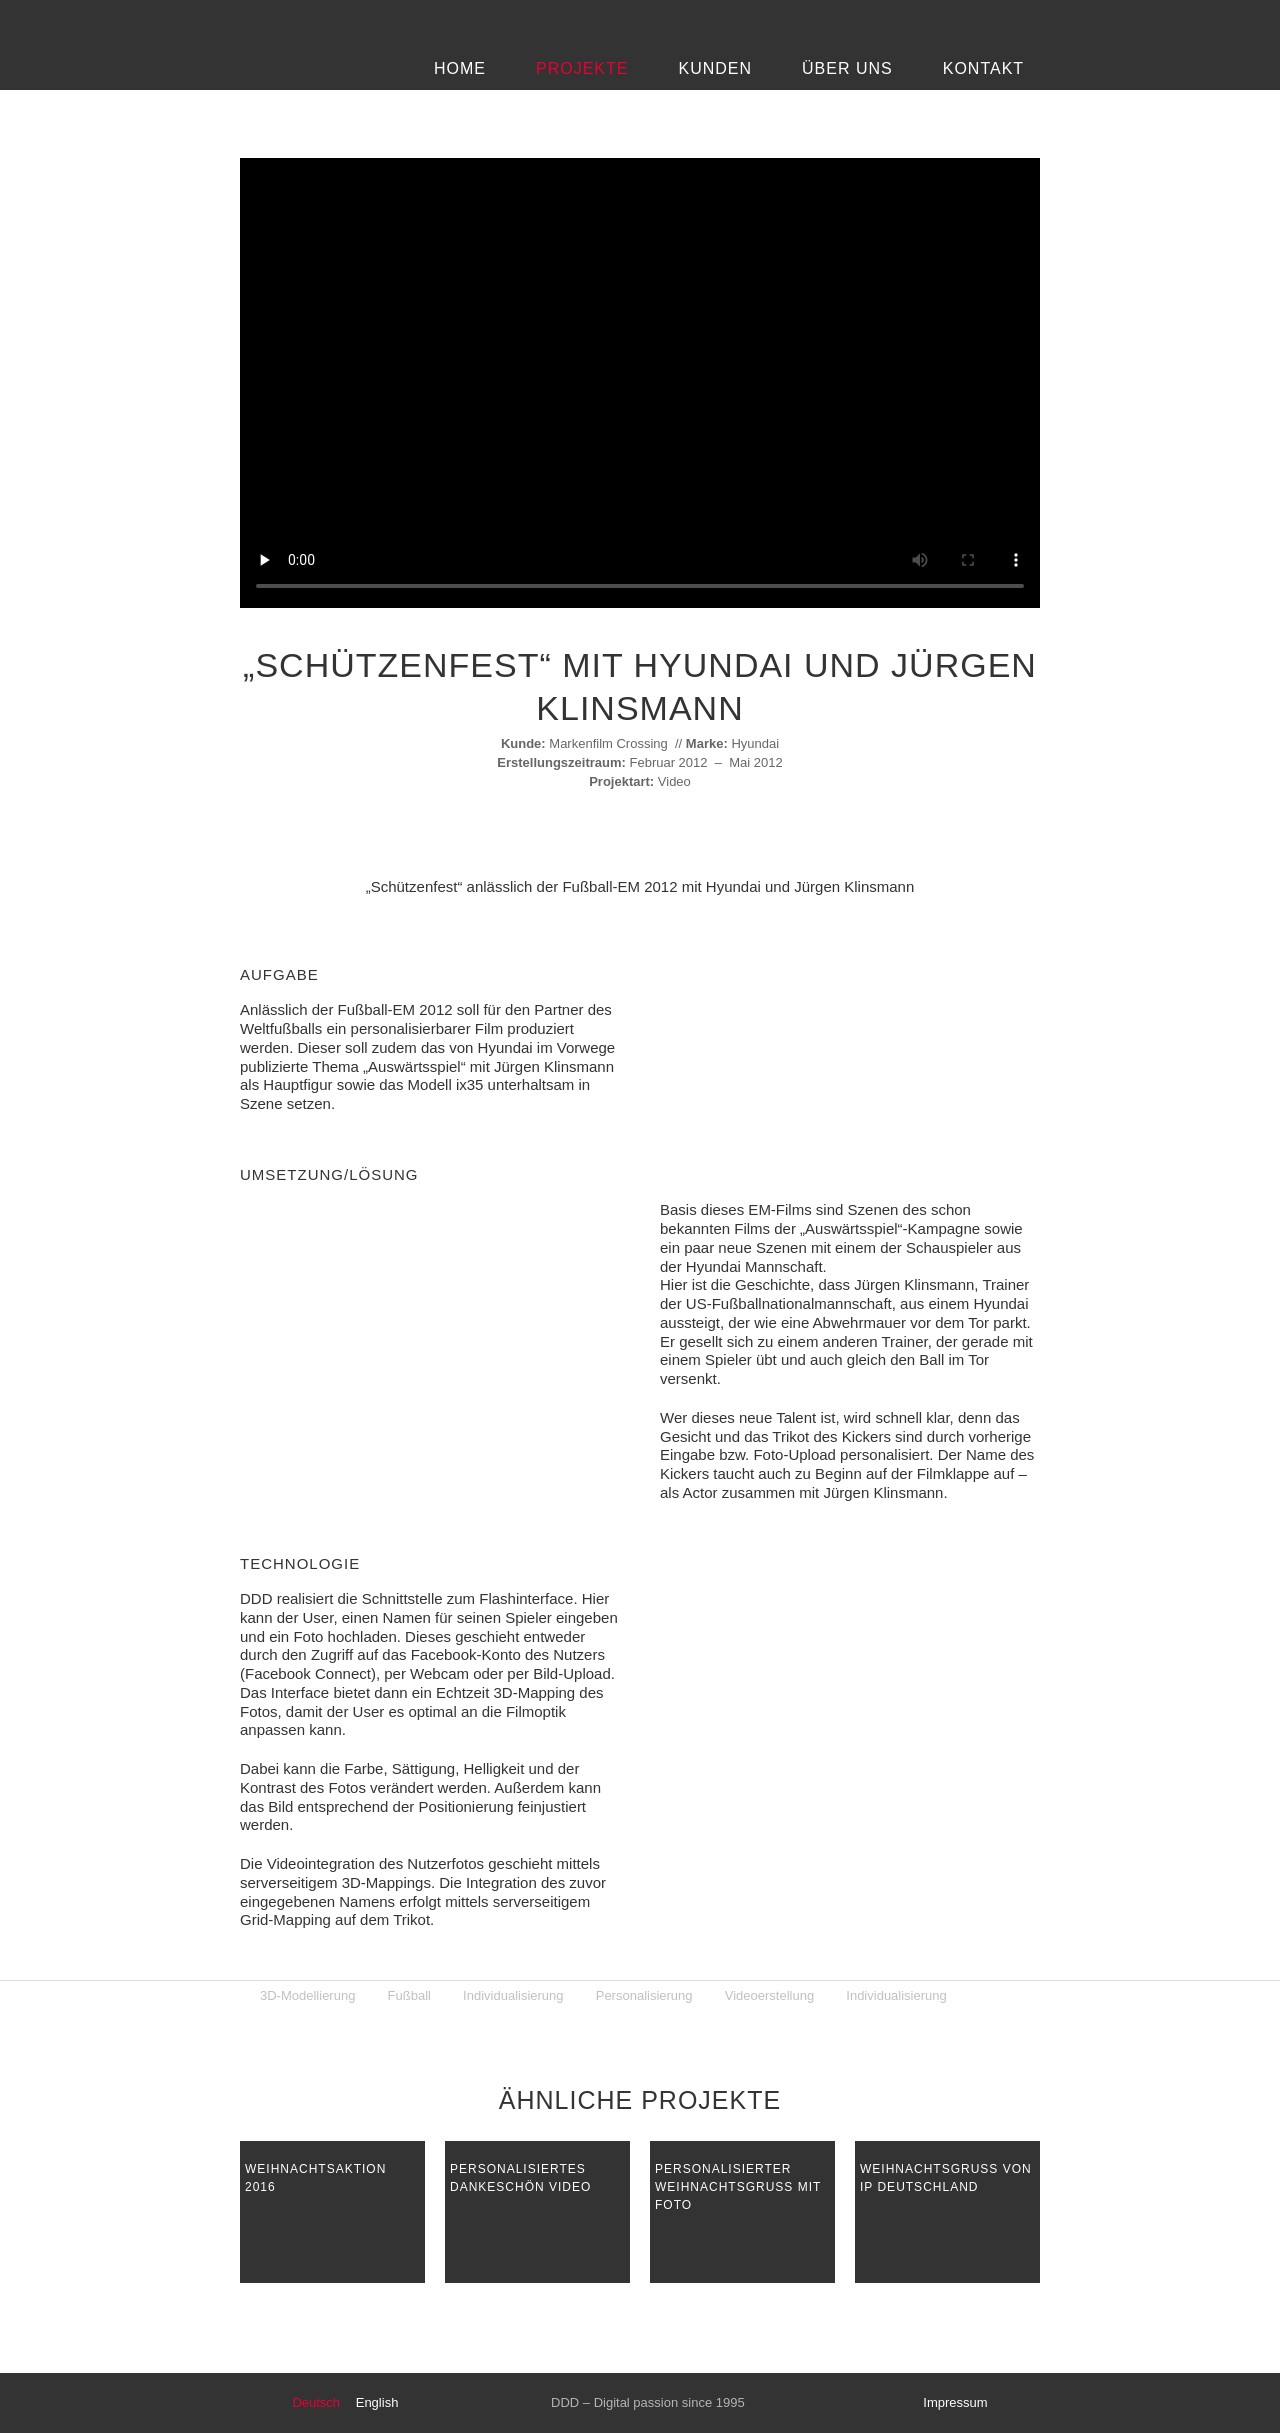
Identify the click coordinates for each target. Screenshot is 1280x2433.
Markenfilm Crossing (608, 743)
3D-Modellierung (307, 1995)
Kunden (715, 68)
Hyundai (755, 743)
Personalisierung (644, 1995)
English (377, 2402)
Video (674, 781)
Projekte (582, 68)
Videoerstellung (769, 1995)
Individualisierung (513, 1995)
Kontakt (983, 68)
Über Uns (847, 68)
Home (460, 68)
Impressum (955, 2402)
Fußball (409, 1995)
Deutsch (316, 2402)
